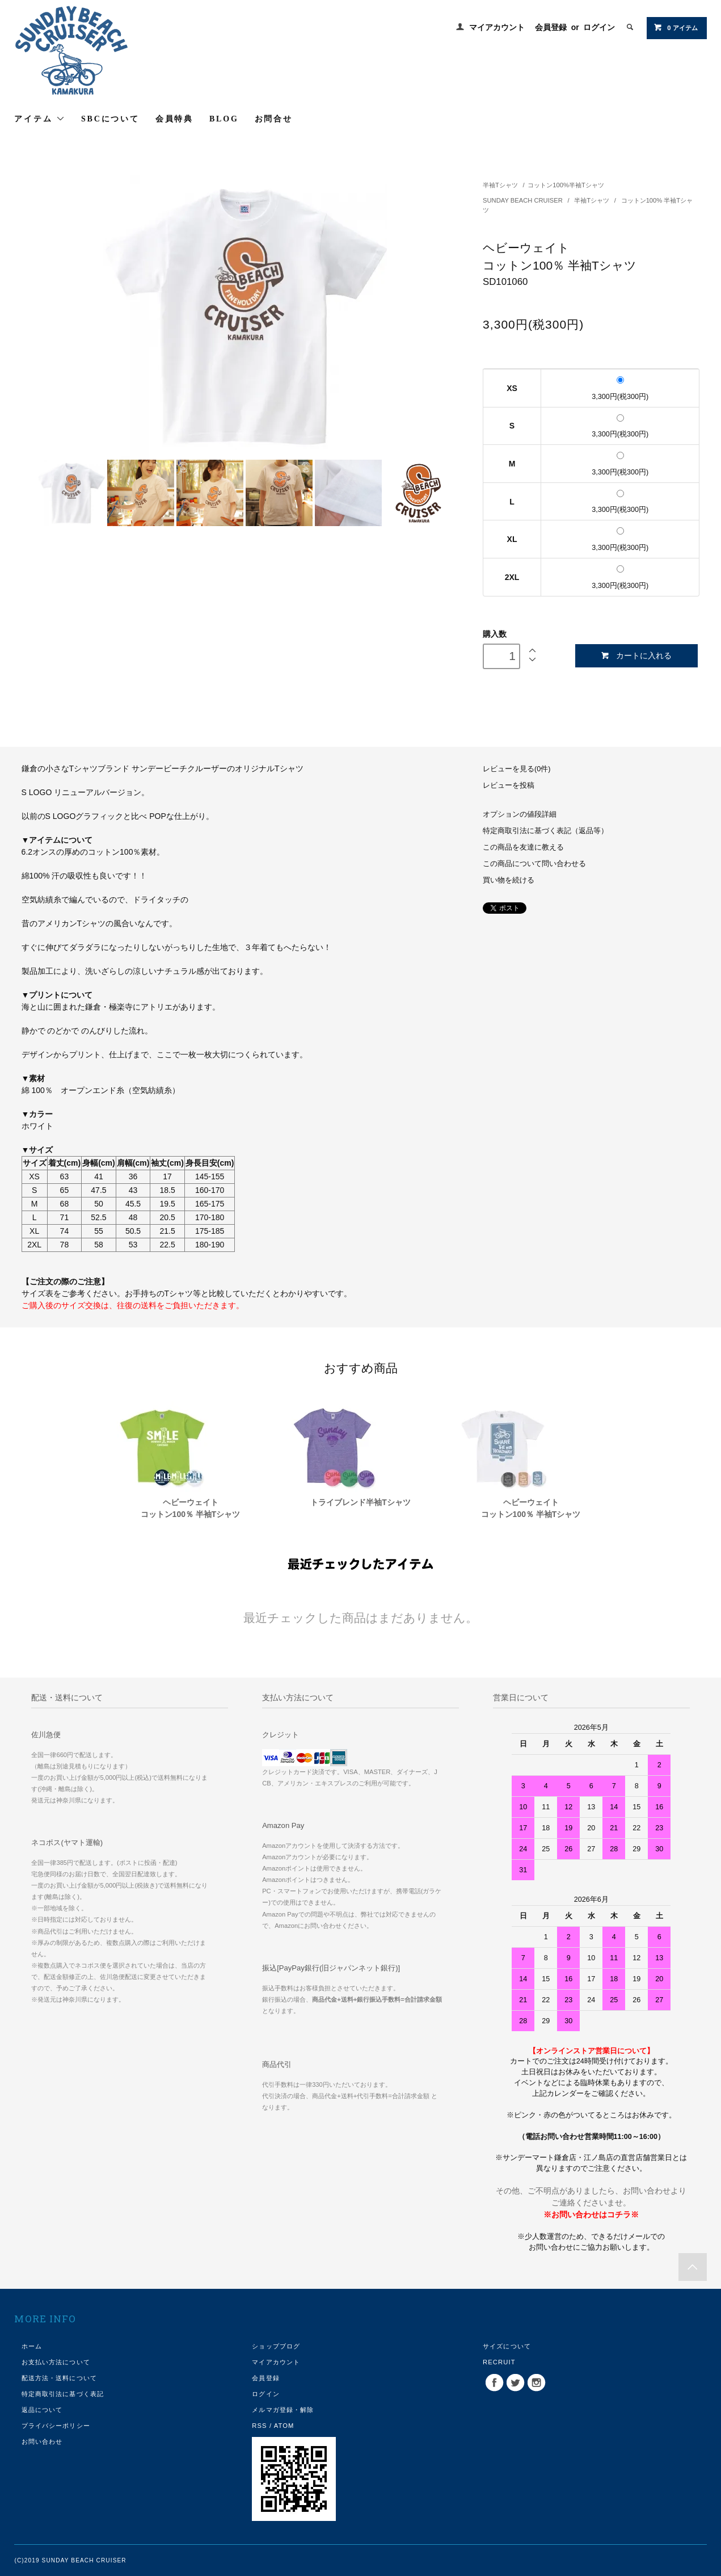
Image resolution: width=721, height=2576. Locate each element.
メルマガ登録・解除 (283, 2409)
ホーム (32, 2346)
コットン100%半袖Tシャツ (566, 185)
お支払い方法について (56, 2362)
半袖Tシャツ (501, 185)
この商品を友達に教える (523, 847)
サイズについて (507, 2346)
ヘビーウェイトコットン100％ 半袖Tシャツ (191, 1508)
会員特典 (174, 119)
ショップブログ (276, 2346)
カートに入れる (636, 656)
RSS (259, 2425)
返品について (42, 2409)
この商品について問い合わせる (534, 864)
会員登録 (551, 27)
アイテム (39, 118)
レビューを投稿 (508, 785)
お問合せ (274, 119)
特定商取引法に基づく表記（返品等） (545, 831)
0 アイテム (675, 27)
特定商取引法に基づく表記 (63, 2393)
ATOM (284, 2425)
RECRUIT (499, 2362)
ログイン (599, 27)
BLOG (224, 119)
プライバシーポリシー (56, 2425)
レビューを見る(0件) (516, 769)
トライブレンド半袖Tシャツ (360, 1502)
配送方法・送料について (59, 2378)
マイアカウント (497, 27)
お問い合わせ (42, 2441)
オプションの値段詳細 (519, 814)
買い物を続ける (508, 880)
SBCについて (110, 119)
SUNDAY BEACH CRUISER (523, 200)
